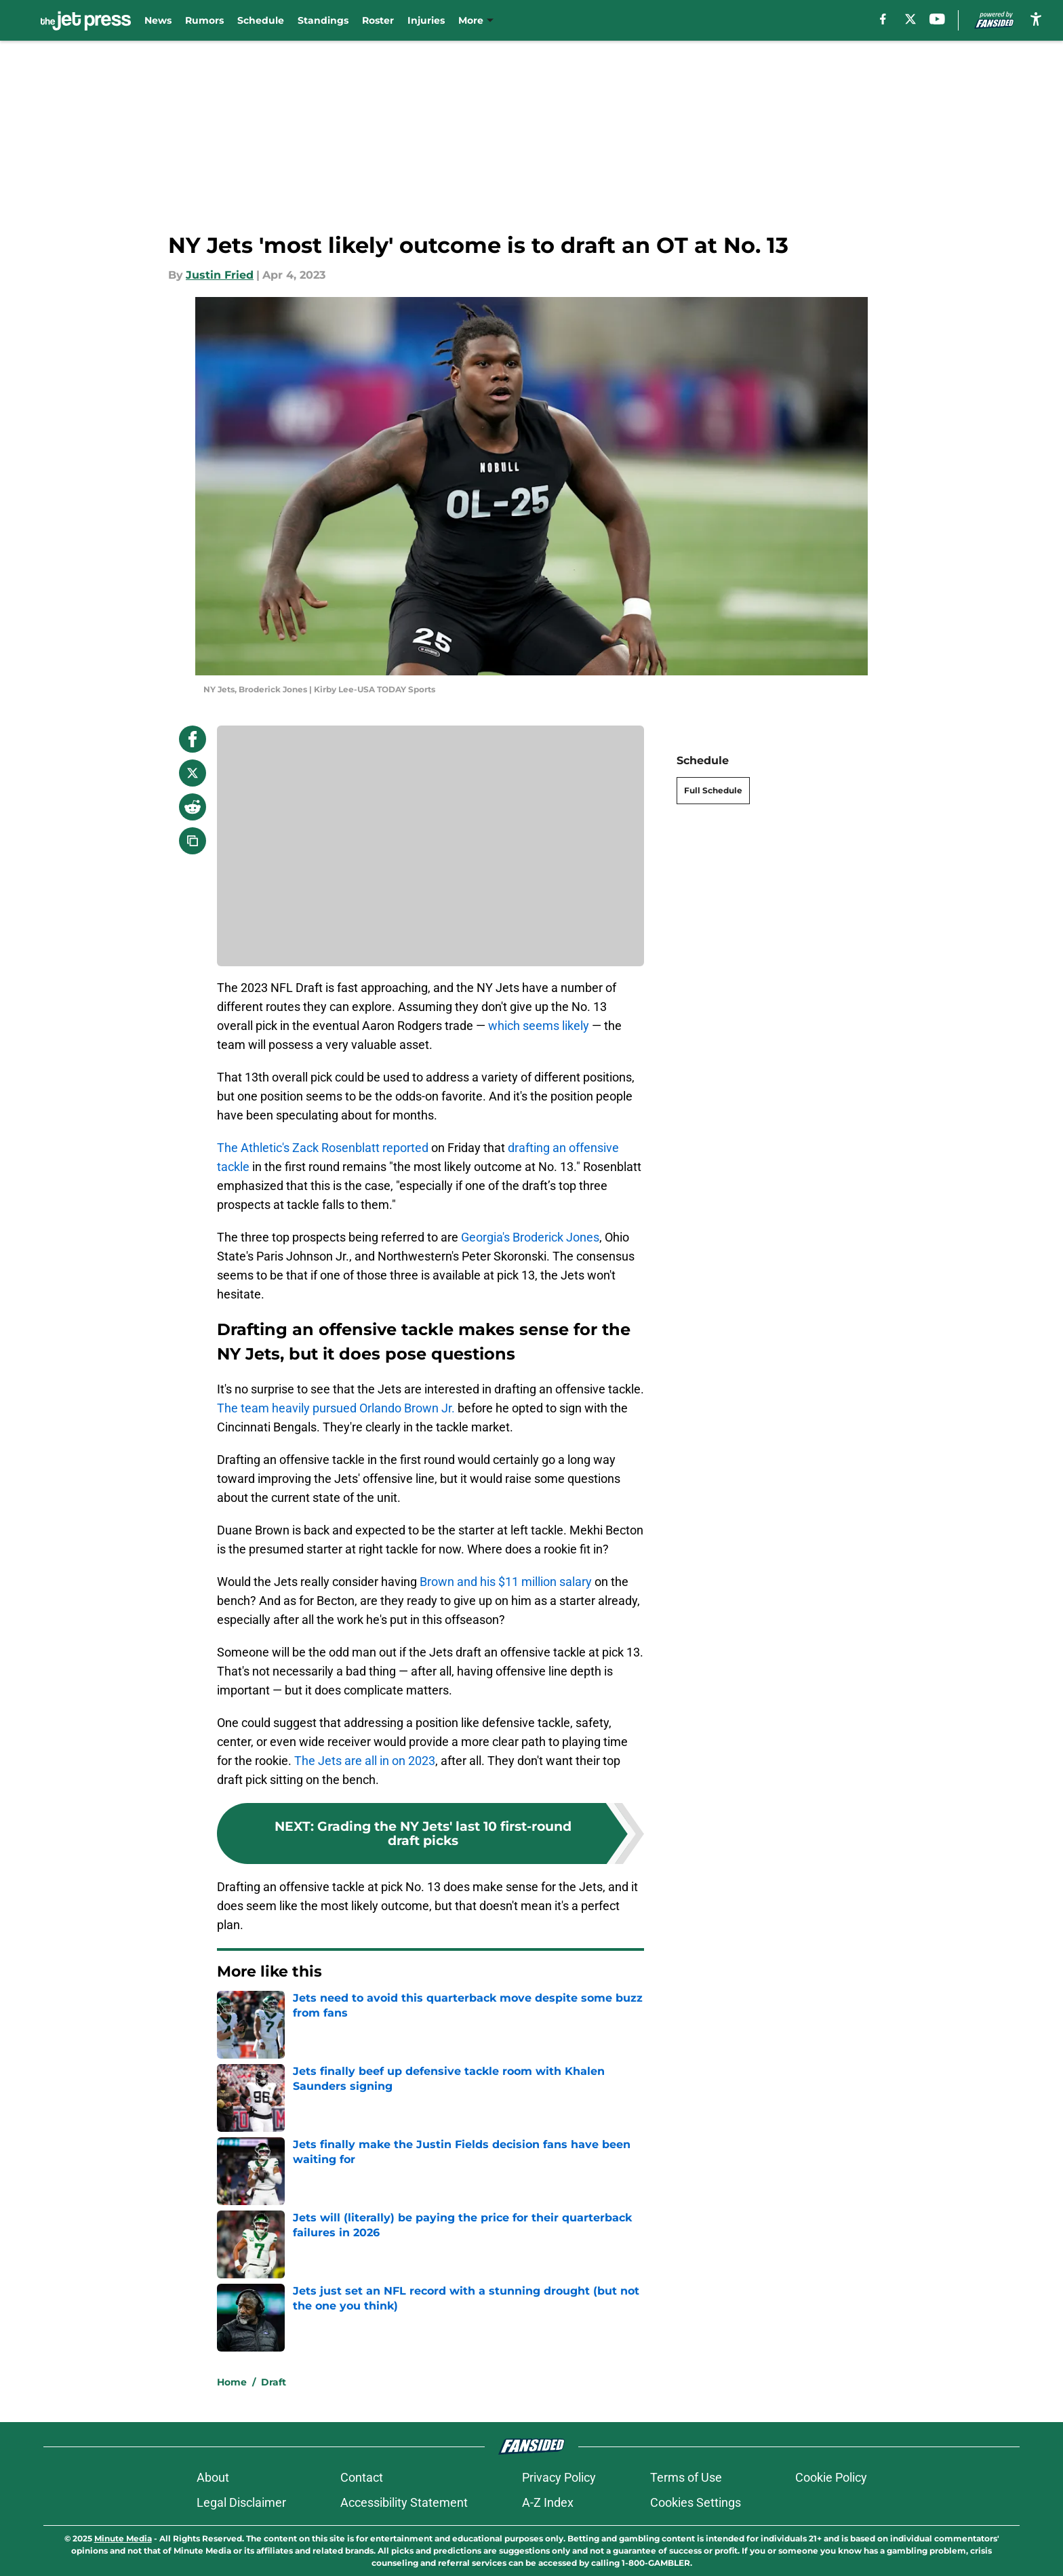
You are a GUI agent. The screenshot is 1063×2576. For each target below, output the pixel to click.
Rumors (204, 20)
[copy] (192, 840)
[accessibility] (1036, 19)
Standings (323, 20)
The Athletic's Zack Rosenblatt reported (322, 1148)
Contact (361, 2477)
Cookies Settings (695, 2502)
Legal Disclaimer (241, 2502)
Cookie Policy (831, 2477)
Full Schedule (713, 790)
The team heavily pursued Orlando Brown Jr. (336, 1408)
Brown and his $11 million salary (506, 1581)
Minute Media (123, 2538)
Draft (273, 2382)
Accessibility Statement (404, 2502)
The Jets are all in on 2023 (364, 1760)
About (213, 2477)
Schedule (260, 20)
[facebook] (883, 19)
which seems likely (538, 1025)
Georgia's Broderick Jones (530, 1237)
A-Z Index (548, 2502)
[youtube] (937, 19)
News (158, 20)
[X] (910, 19)
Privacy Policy (559, 2477)
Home (232, 2382)
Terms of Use (686, 2477)
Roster (378, 20)
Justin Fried (220, 275)
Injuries (426, 20)
